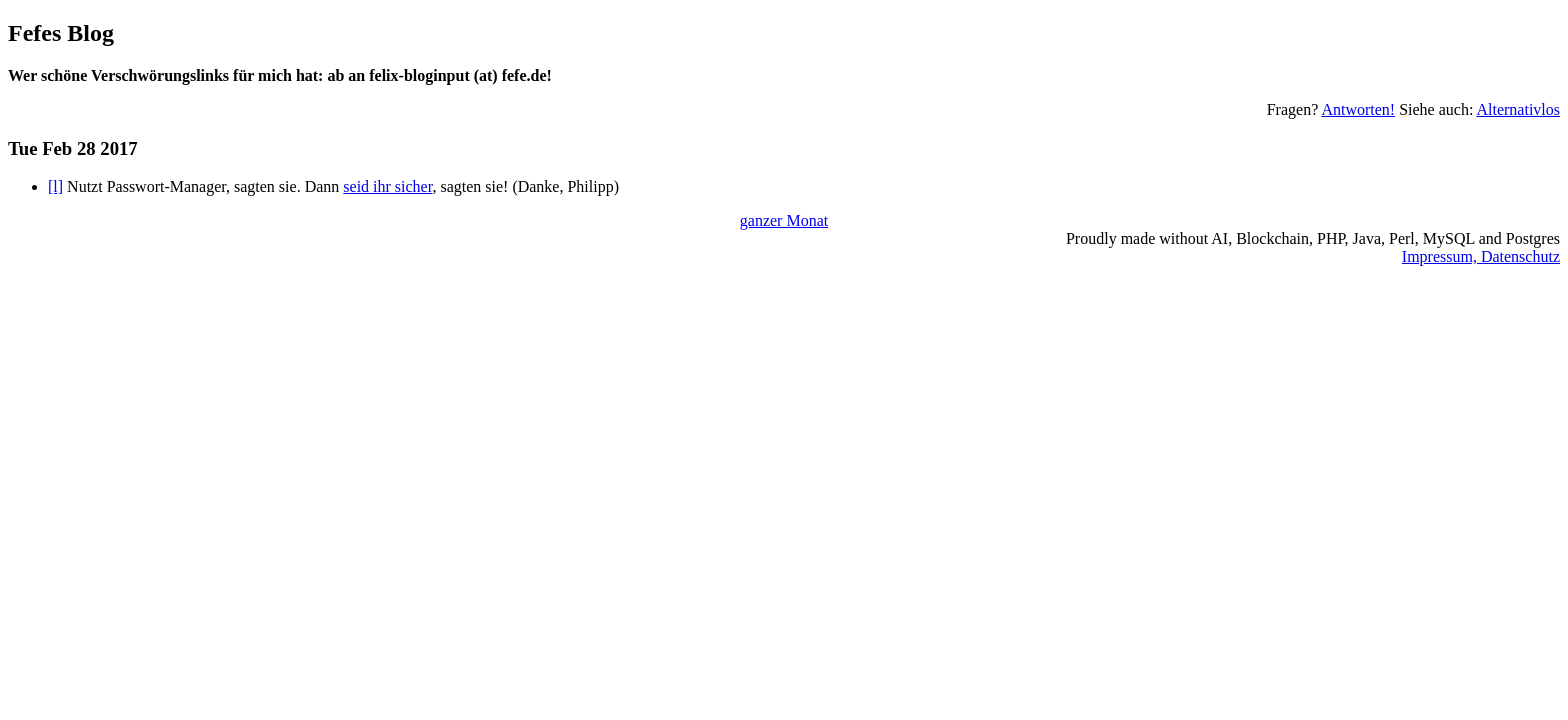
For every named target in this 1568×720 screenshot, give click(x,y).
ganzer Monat (784, 220)
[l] (55, 186)
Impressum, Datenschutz (1481, 256)
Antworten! (1358, 109)
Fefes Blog (61, 33)
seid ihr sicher (387, 186)
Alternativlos (1518, 109)
